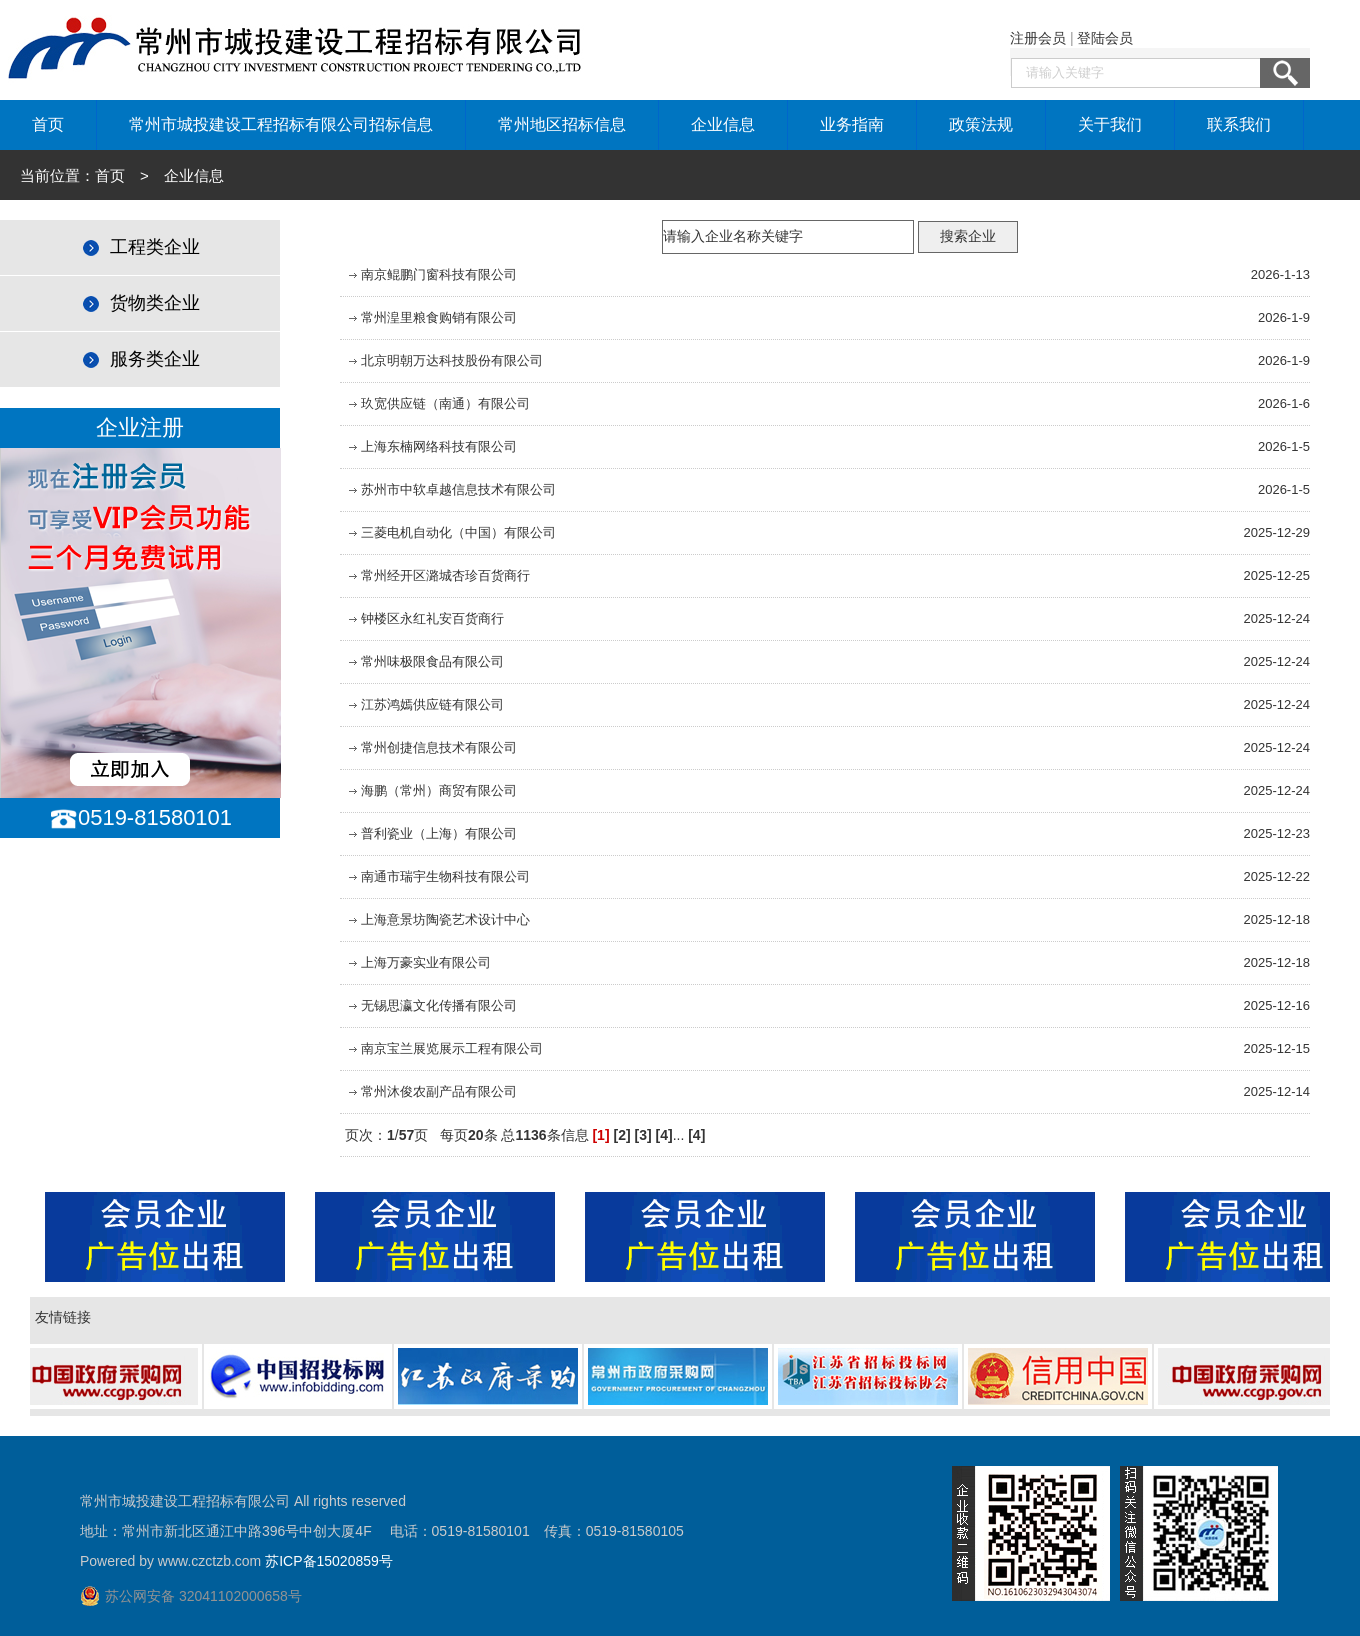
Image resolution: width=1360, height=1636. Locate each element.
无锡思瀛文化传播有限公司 (431, 1005)
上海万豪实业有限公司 (418, 962)
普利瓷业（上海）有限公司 (431, 833)
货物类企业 (140, 303)
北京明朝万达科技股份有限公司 (444, 360)
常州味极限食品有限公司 (424, 661)
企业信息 (723, 124)
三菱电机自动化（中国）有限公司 (450, 532)
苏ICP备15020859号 (329, 1561)
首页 (48, 124)
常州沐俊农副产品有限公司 (431, 1091)
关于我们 (1110, 124)
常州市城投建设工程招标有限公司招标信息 (281, 124)
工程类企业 (140, 247)
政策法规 (981, 124)
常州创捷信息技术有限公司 (431, 747)
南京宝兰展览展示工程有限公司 (444, 1048)
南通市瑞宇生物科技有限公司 (437, 876)
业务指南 (852, 124)
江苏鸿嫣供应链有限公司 (424, 704)
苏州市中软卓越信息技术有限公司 (450, 489)
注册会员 (1038, 38)
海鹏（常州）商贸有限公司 (431, 790)
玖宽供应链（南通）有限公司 (437, 403)
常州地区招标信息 (562, 124)
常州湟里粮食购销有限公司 (431, 317)
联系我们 (1239, 124)
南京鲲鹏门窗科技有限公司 (431, 274)
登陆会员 (1105, 38)
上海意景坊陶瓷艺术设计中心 (437, 919)
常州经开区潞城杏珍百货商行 (437, 575)
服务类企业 (140, 359)
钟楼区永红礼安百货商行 (424, 618)
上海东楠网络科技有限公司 (431, 446)
